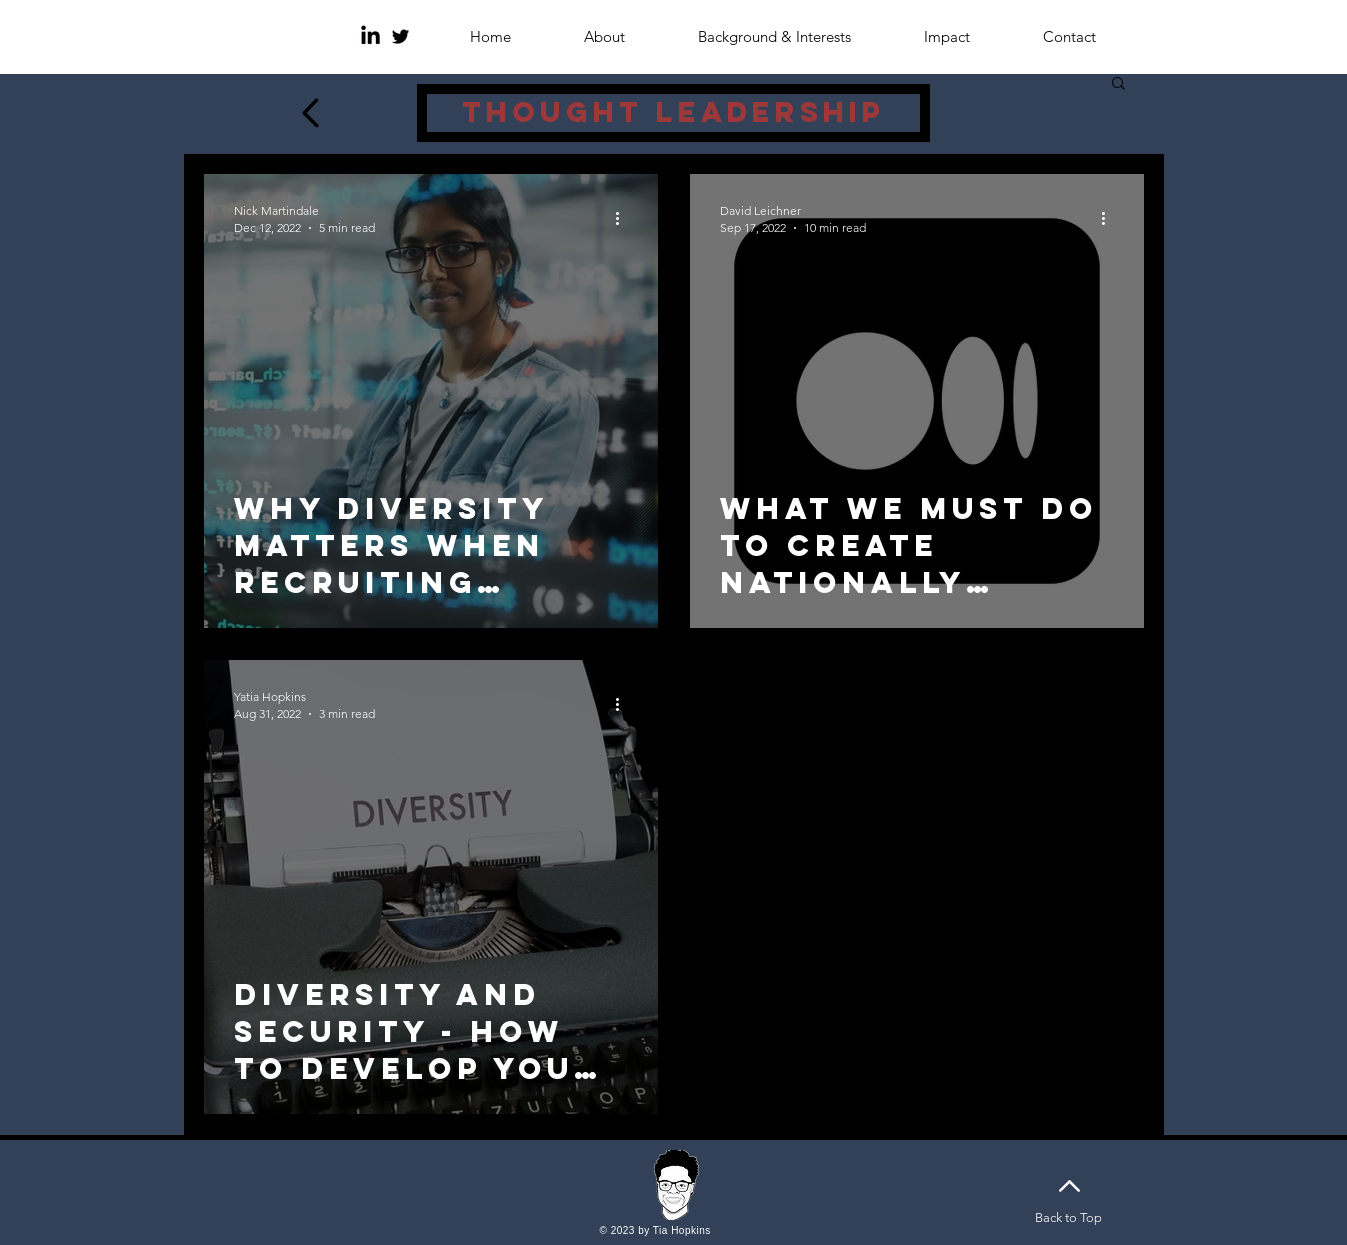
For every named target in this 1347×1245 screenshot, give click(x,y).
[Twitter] (400, 36)
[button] (1118, 84)
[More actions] (625, 218)
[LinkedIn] (370, 36)
